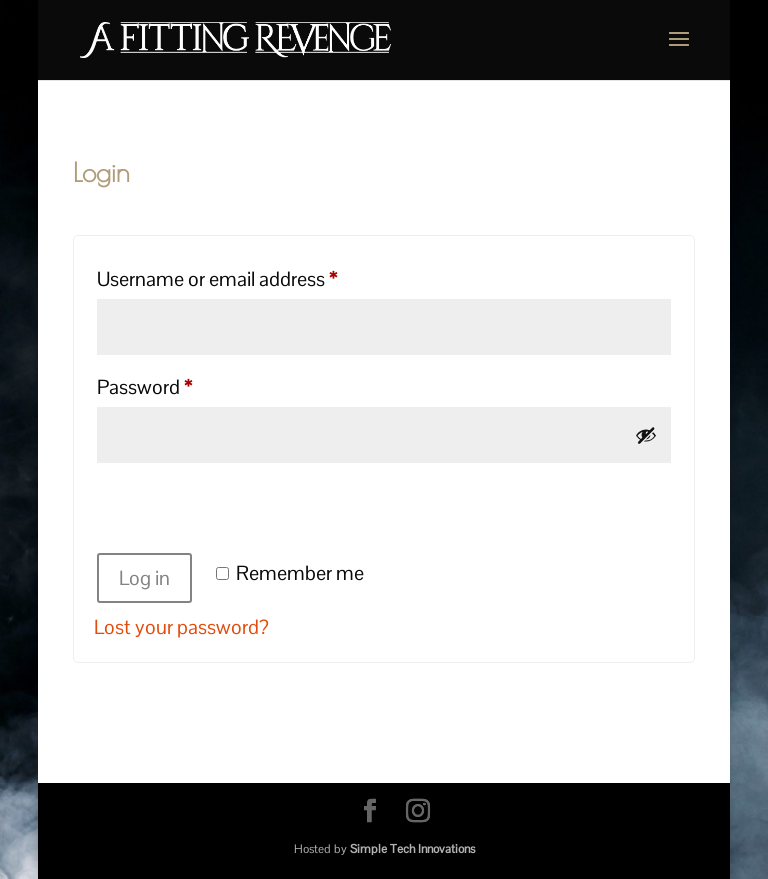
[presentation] (246, 511)
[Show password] (646, 435)
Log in (144, 578)
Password (182, 383)
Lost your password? (181, 627)
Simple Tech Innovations (412, 849)
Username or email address (254, 275)
